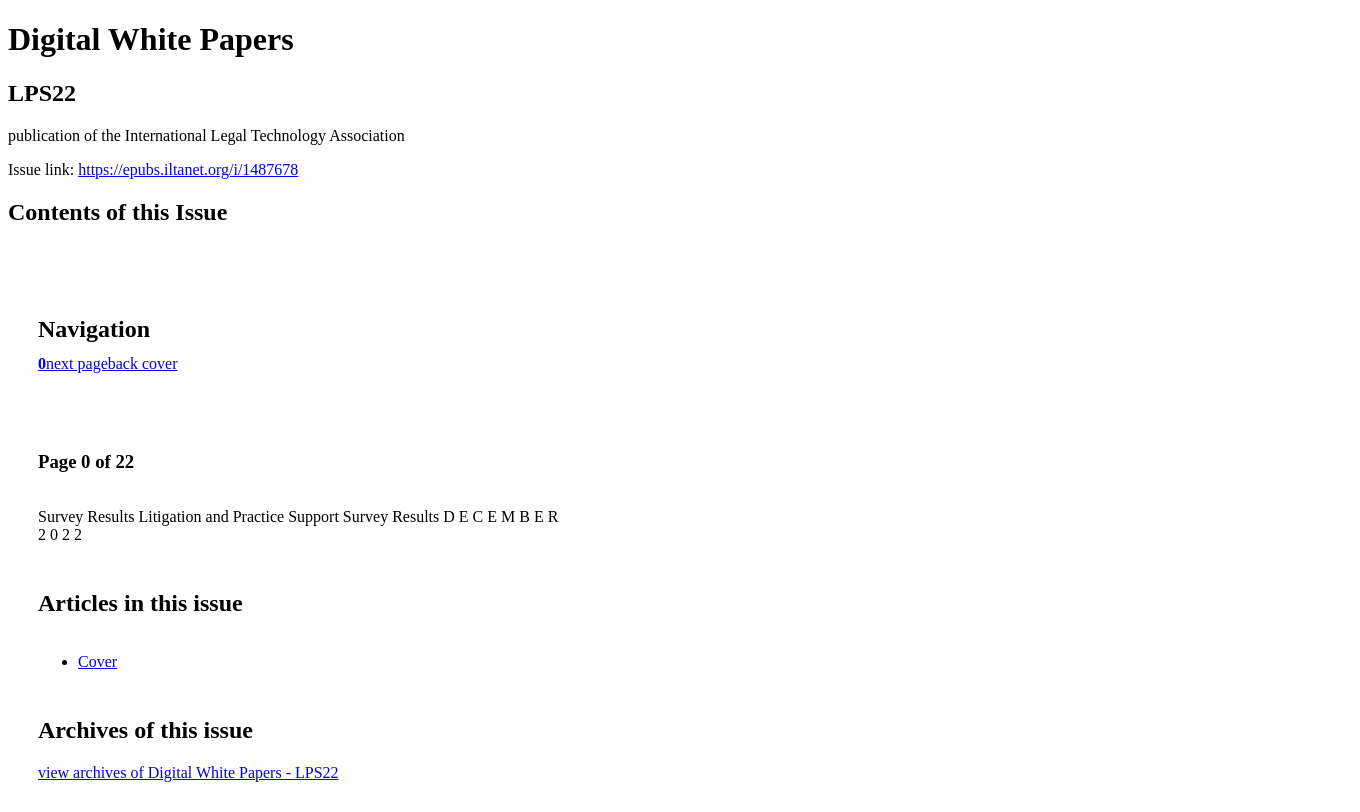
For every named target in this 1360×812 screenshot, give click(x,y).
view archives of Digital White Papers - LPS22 (188, 772)
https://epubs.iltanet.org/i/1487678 (188, 169)
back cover (143, 363)
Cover (97, 661)
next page (77, 363)
